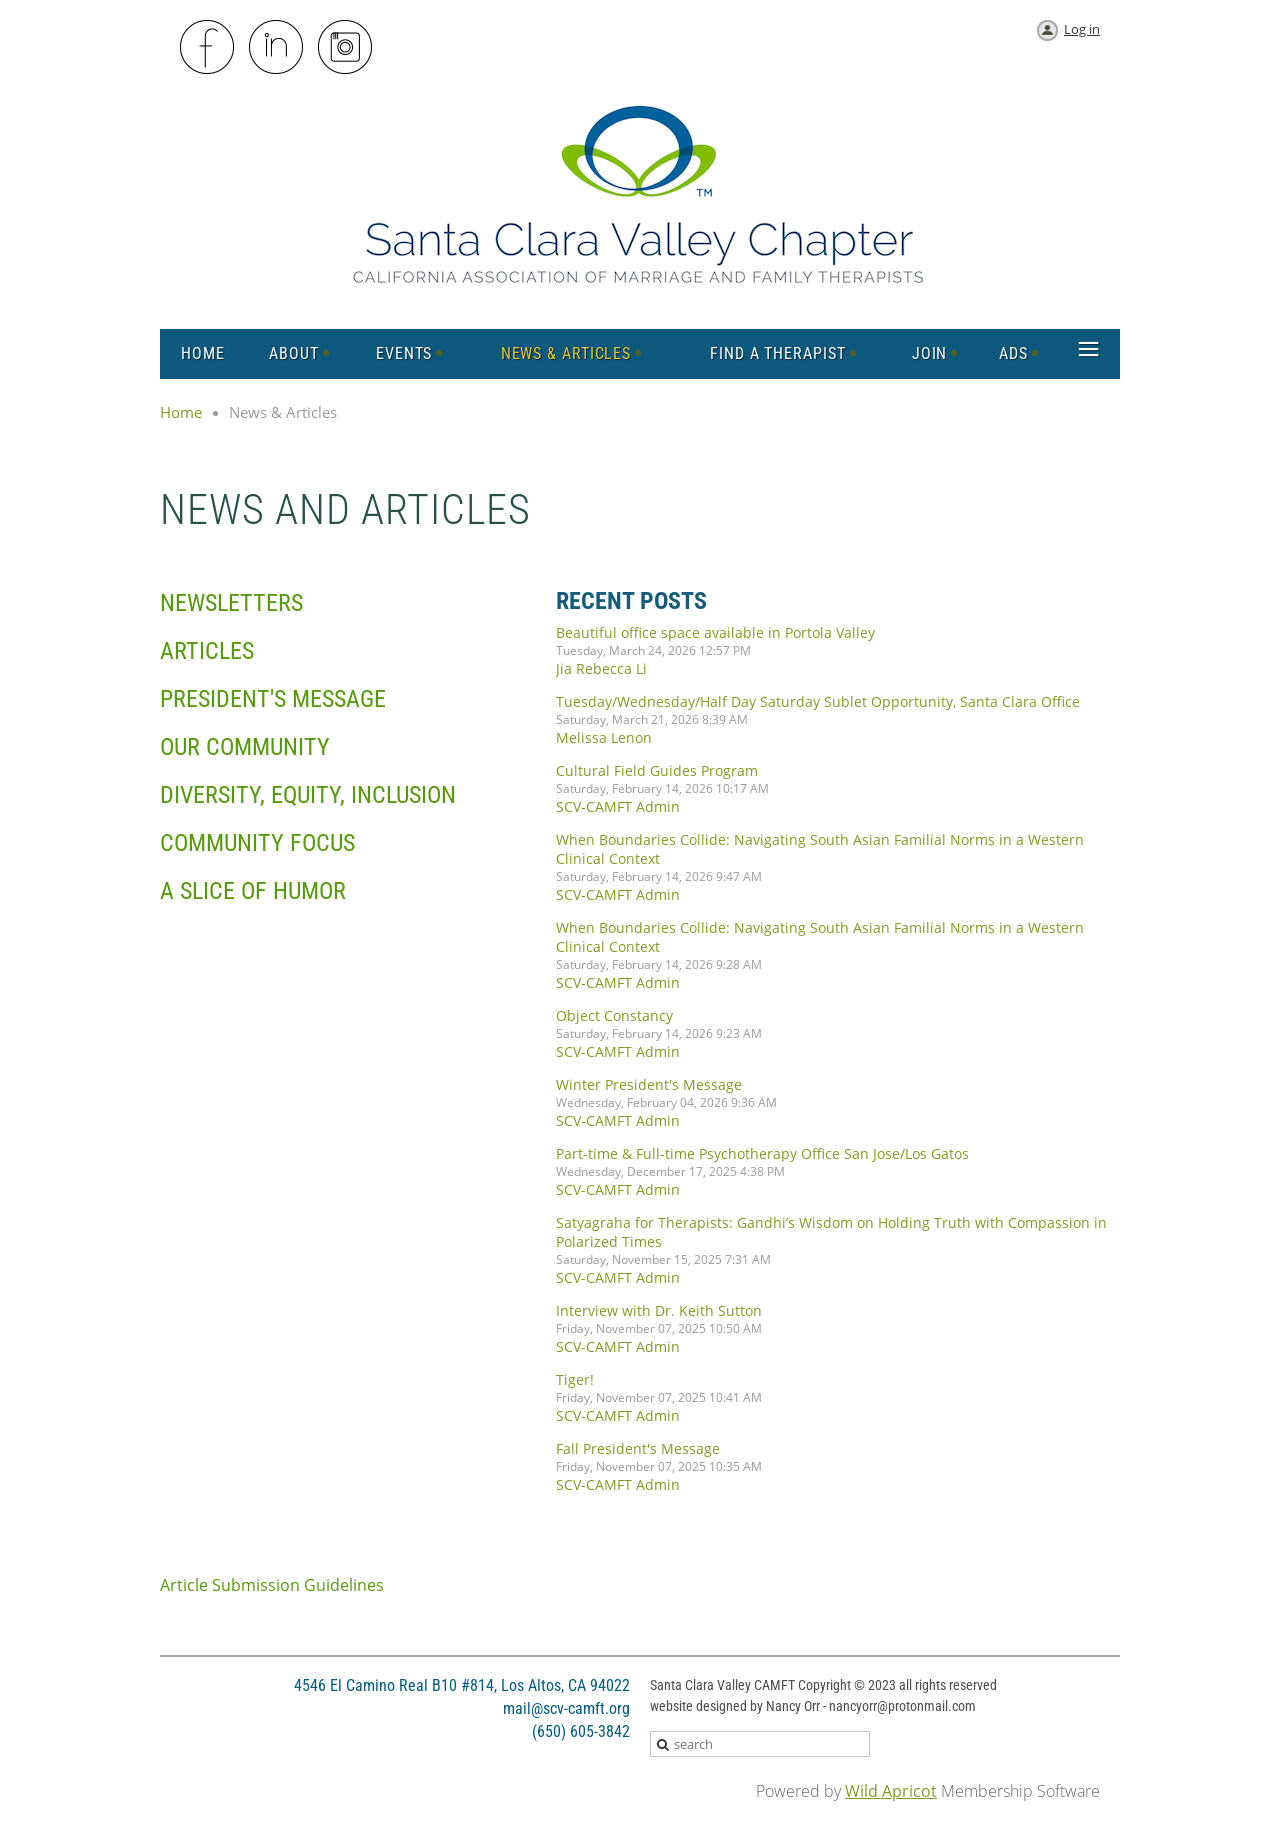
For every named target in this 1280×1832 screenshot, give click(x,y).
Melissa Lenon (604, 737)
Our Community (245, 747)
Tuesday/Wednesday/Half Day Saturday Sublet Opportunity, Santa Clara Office (818, 701)
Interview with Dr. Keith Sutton (659, 1310)
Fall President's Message (638, 1448)
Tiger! (575, 1379)
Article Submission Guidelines (272, 1585)
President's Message (273, 699)
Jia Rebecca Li (601, 668)
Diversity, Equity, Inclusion (308, 795)
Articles (207, 651)
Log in (1082, 29)
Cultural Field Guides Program (657, 770)
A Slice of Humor (253, 891)
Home (181, 412)
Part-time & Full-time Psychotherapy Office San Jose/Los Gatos (762, 1153)
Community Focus (257, 843)
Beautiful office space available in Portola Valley (715, 632)
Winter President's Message (649, 1084)
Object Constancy (614, 1015)
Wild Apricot (891, 1791)
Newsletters (231, 603)
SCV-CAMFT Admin (618, 806)
